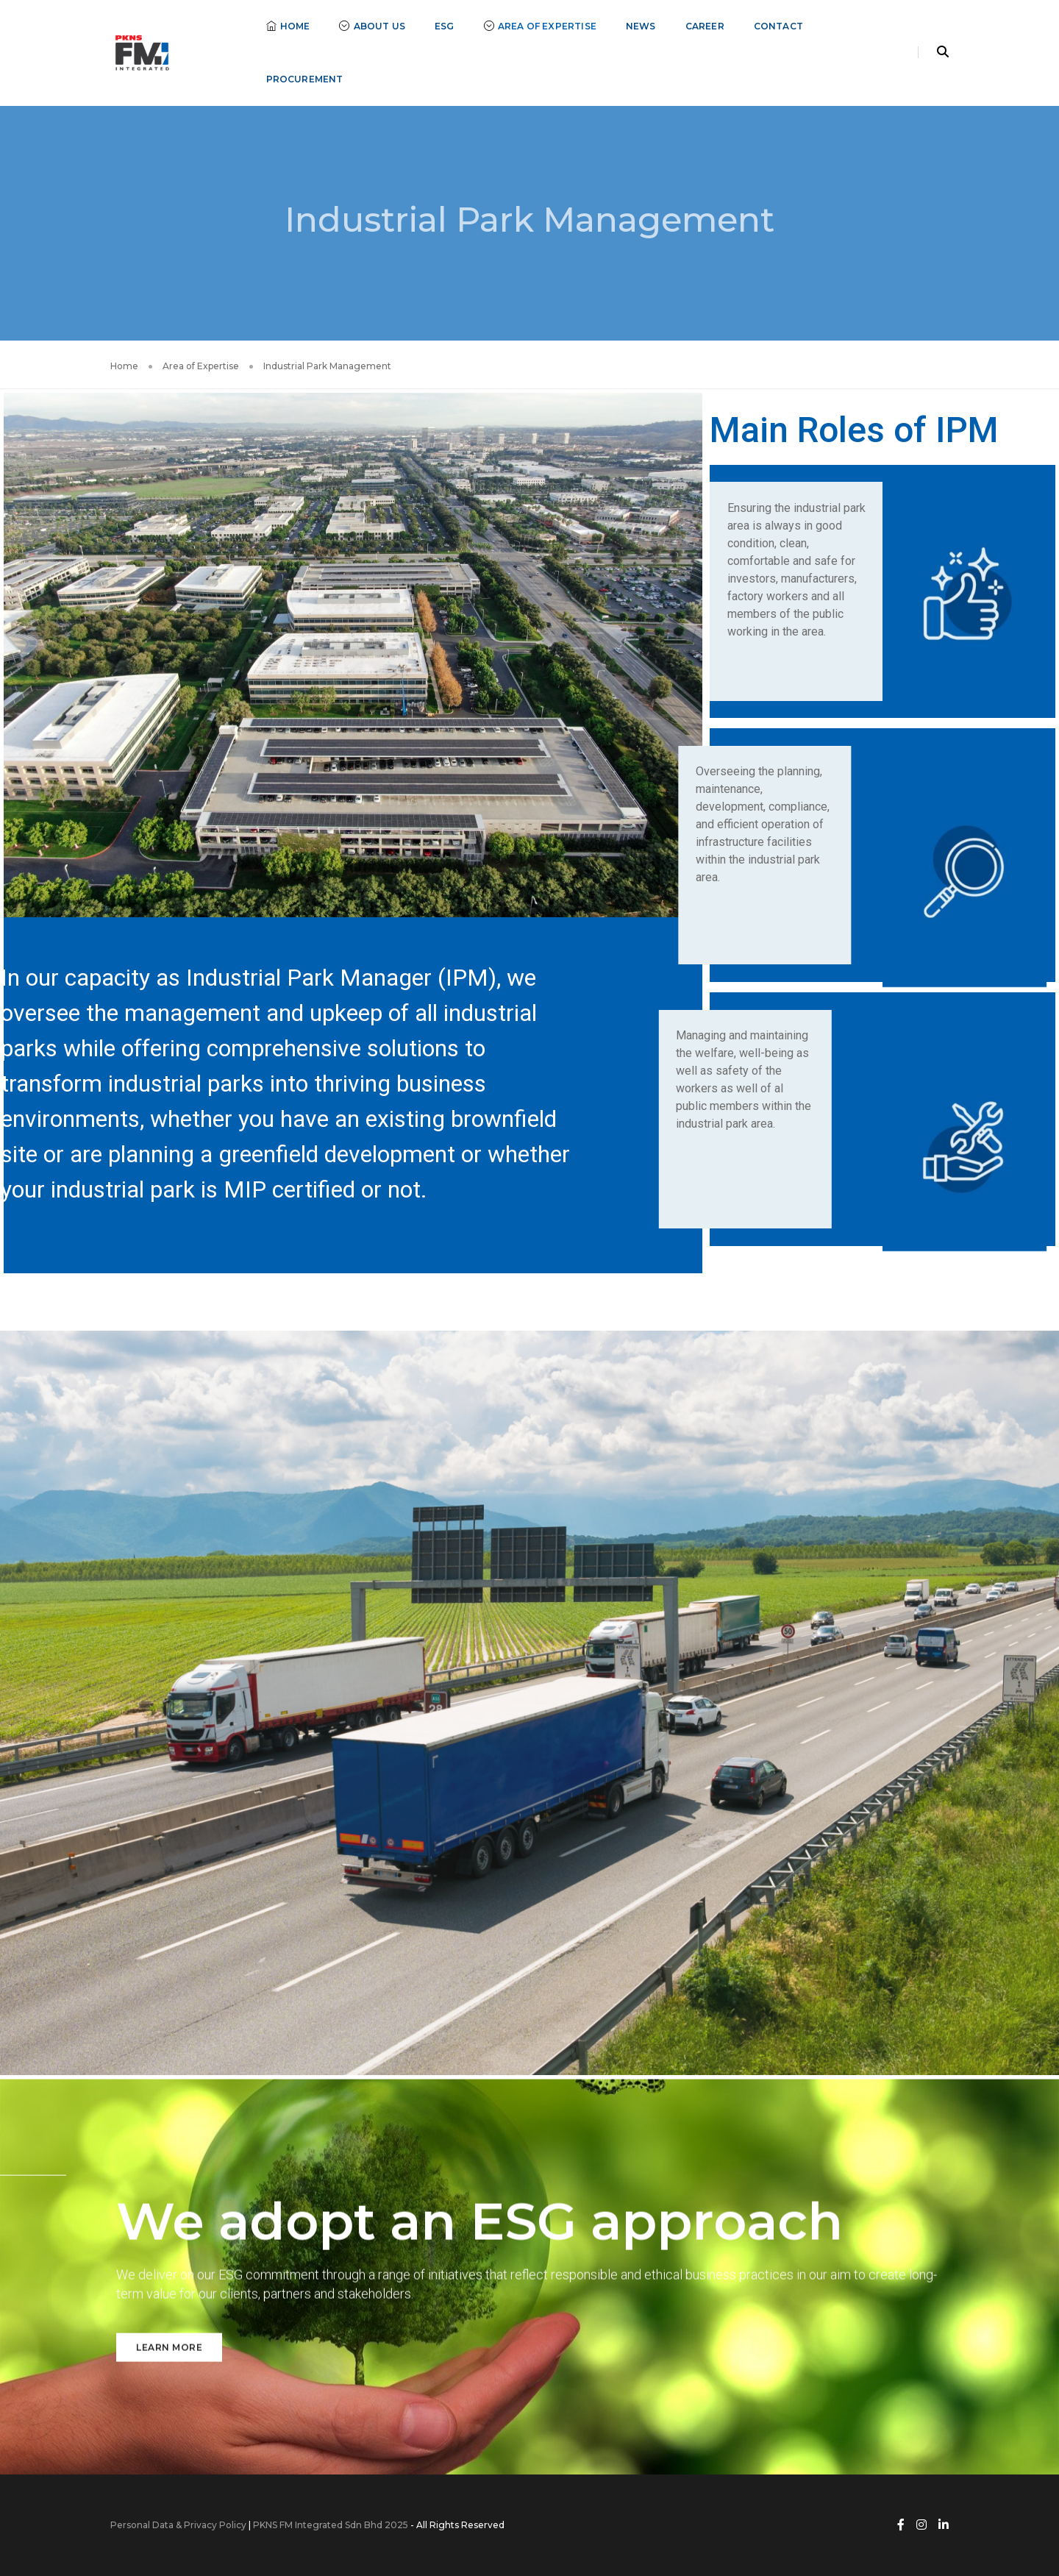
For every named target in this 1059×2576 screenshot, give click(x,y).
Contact (778, 26)
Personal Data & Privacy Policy (178, 2524)
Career (704, 26)
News (641, 26)
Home (288, 26)
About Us (372, 26)
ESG (444, 26)
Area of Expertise (540, 26)
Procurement (304, 79)
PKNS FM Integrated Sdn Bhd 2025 (330, 2524)
